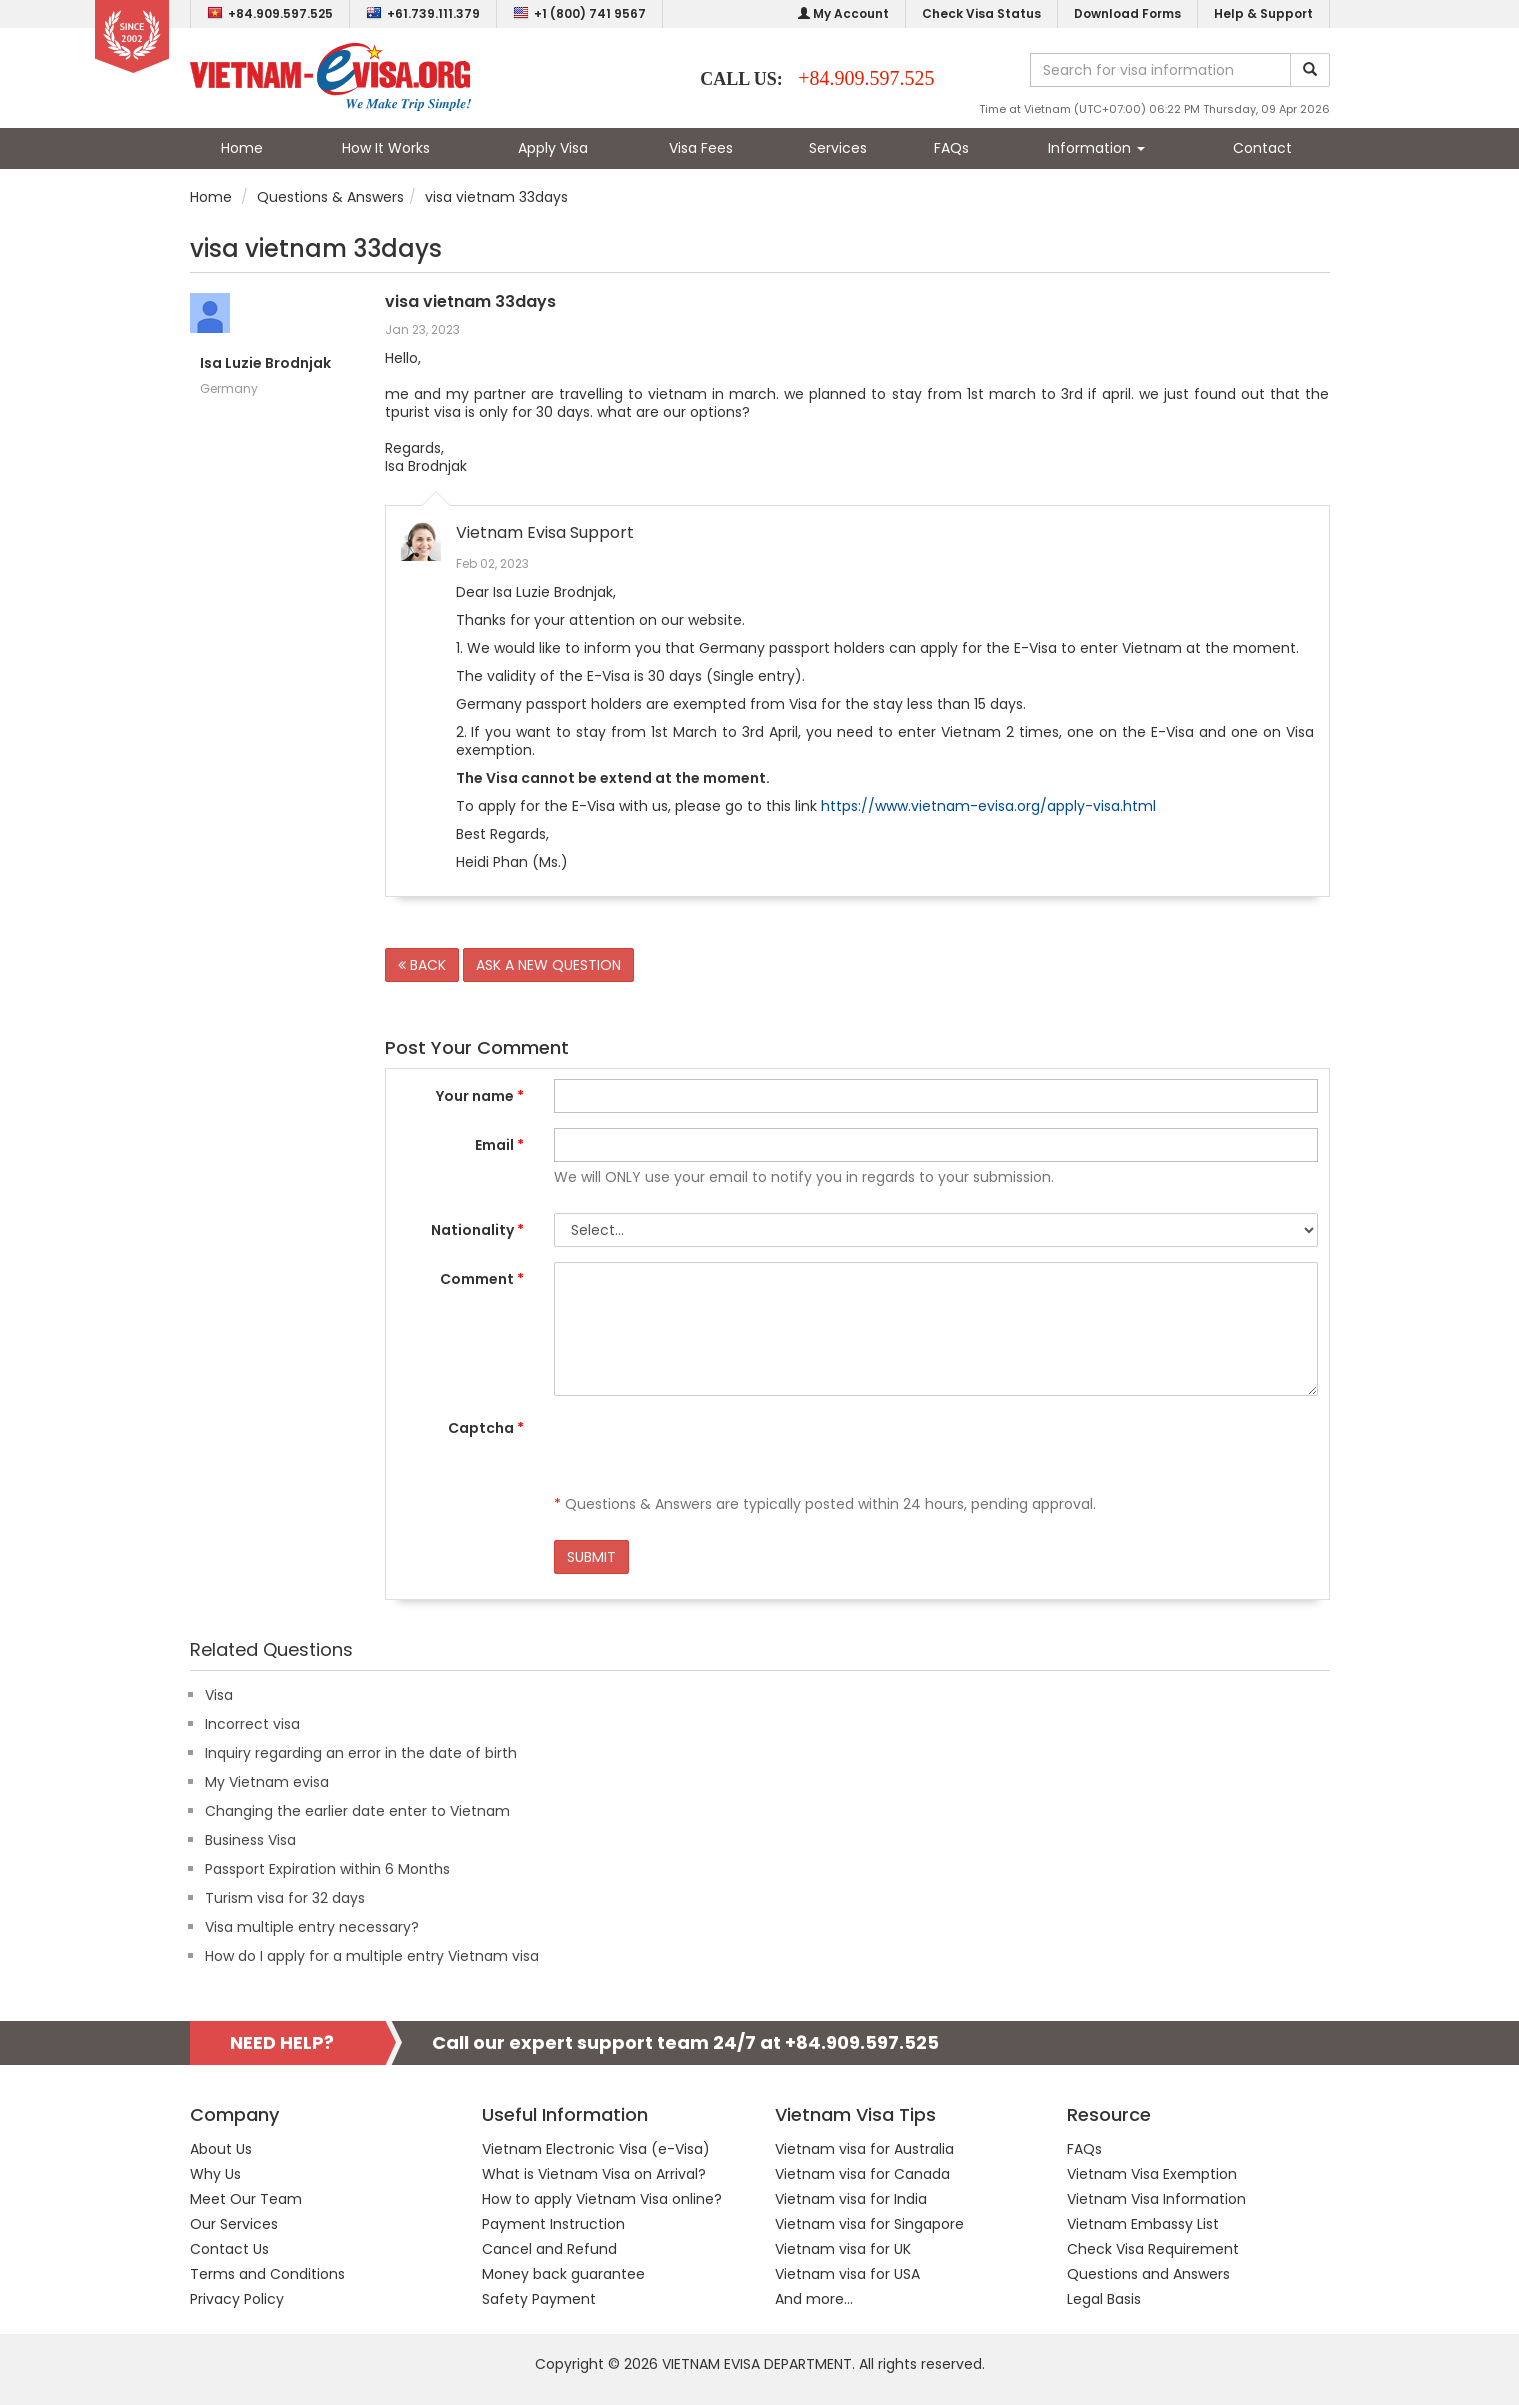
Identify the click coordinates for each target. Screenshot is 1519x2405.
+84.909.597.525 (270, 13)
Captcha (486, 1428)
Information (1096, 148)
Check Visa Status (981, 13)
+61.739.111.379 (423, 13)
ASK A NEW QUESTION (548, 965)
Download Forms (1127, 13)
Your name (480, 1096)
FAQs (951, 148)
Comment (482, 1279)
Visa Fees (701, 148)
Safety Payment (539, 2299)
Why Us (215, 2174)
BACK (422, 965)
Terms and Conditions (267, 2274)
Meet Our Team (246, 2199)
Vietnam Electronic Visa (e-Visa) (596, 2149)
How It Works (386, 148)
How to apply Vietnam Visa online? (602, 2199)
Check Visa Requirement (1153, 2249)
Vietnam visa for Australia (864, 2149)
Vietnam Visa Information (1156, 2199)
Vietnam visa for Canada (862, 2174)
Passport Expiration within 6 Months (327, 1869)
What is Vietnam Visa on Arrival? (594, 2174)
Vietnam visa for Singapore (869, 2224)
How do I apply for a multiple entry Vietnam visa (372, 1956)
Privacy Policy (237, 2299)
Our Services (234, 2224)
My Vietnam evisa (267, 1782)
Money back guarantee (563, 2274)
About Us (221, 2149)
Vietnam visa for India (851, 2199)
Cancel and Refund (549, 2249)
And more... (814, 2299)
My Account (843, 13)
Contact (1262, 148)
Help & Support (1263, 13)
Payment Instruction (553, 2224)
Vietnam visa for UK (843, 2249)
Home (242, 148)
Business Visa (250, 1840)
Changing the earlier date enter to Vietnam (357, 1811)
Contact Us (229, 2249)
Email (499, 1145)
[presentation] (706, 1450)
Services (838, 148)
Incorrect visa (252, 1724)
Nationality (477, 1230)
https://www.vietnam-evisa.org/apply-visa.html (988, 806)
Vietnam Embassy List (1143, 2224)
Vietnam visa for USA (847, 2274)
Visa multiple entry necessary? (312, 1927)
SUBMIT (591, 1557)
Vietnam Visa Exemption (1152, 2174)
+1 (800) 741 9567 (579, 13)
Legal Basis (1104, 2299)
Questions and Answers (1148, 2274)
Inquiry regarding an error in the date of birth (361, 1753)
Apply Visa (553, 148)
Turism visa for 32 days (285, 1898)
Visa (219, 1695)
